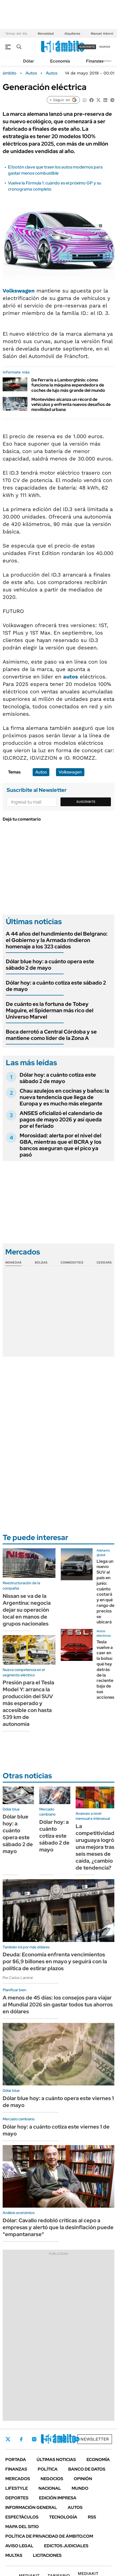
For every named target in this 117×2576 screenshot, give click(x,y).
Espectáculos (21, 2517)
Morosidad (46, 33)
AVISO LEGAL (19, 2546)
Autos (31, 73)
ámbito (9, 73)
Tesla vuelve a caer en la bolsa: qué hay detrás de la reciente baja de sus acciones (105, 1669)
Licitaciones (47, 2555)
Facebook (21, 2439)
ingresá (104, 46)
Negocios (52, 2479)
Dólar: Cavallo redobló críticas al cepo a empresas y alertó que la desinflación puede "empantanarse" (58, 2227)
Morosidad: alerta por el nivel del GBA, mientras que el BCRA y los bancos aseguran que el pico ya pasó (60, 1145)
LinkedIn (48, 2439)
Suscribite (86, 802)
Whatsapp (77, 2439)
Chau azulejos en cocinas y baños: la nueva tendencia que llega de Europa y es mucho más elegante (64, 1097)
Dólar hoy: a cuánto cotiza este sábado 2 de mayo (56, 986)
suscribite (87, 46)
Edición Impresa (57, 2498)
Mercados (17, 2479)
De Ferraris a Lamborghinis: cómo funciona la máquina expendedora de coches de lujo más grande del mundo (68, 385)
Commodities (71, 1262)
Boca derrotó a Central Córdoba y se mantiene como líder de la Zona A (51, 1035)
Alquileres (72, 33)
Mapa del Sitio (22, 2526)
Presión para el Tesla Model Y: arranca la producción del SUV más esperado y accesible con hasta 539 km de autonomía (28, 1703)
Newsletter (105, 60)
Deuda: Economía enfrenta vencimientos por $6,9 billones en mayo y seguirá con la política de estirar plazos (55, 1961)
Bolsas (41, 1262)
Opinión (83, 2479)
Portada (15, 2459)
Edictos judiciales (66, 2546)
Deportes (16, 2498)
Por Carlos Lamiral (18, 1977)
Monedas (13, 1262)
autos (70, 676)
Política (48, 2469)
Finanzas (94, 61)
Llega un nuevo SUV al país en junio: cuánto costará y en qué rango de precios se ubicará (105, 1591)
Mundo (80, 2488)
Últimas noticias (56, 2459)
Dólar (28, 61)
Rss (92, 2517)
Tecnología (63, 2517)
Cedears (104, 1262)
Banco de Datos (86, 2469)
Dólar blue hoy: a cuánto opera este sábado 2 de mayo (50, 964)
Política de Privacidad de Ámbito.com (49, 2536)
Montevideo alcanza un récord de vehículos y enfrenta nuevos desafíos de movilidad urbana (71, 404)
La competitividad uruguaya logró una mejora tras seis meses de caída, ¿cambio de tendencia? (95, 1847)
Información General (31, 2507)
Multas (13, 2555)
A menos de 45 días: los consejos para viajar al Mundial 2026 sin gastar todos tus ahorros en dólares (58, 2004)
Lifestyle (16, 2488)
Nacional (49, 2488)
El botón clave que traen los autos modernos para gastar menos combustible (55, 170)
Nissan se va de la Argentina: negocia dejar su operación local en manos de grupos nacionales (27, 1609)
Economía (60, 61)
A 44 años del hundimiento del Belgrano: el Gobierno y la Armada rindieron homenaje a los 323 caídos (56, 940)
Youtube (62, 2439)
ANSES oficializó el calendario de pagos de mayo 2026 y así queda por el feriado (61, 1119)
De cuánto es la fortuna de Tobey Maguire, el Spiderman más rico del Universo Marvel (49, 1010)
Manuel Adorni (102, 33)
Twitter (8, 2439)
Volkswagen (18, 290)
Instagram (34, 2439)
